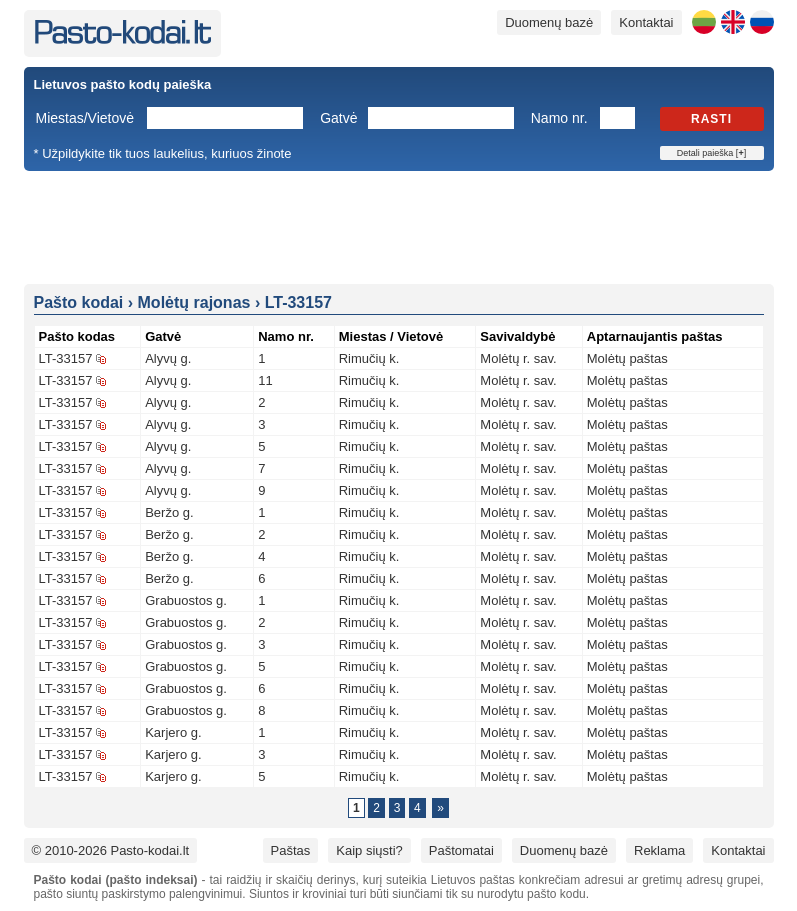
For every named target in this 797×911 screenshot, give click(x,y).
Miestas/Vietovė (85, 118)
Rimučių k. (369, 358)
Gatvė (338, 118)
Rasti (711, 119)
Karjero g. (173, 732)
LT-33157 (66, 358)
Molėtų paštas (627, 358)
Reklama (659, 850)
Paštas (291, 850)
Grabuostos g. (186, 600)
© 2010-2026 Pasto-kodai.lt (111, 850)
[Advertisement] (399, 226)
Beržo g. (169, 512)
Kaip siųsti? (369, 850)
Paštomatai (461, 850)
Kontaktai (646, 22)
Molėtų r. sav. (518, 358)
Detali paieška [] (711, 153)
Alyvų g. (168, 358)
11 (265, 380)
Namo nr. (559, 118)
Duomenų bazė (549, 22)
